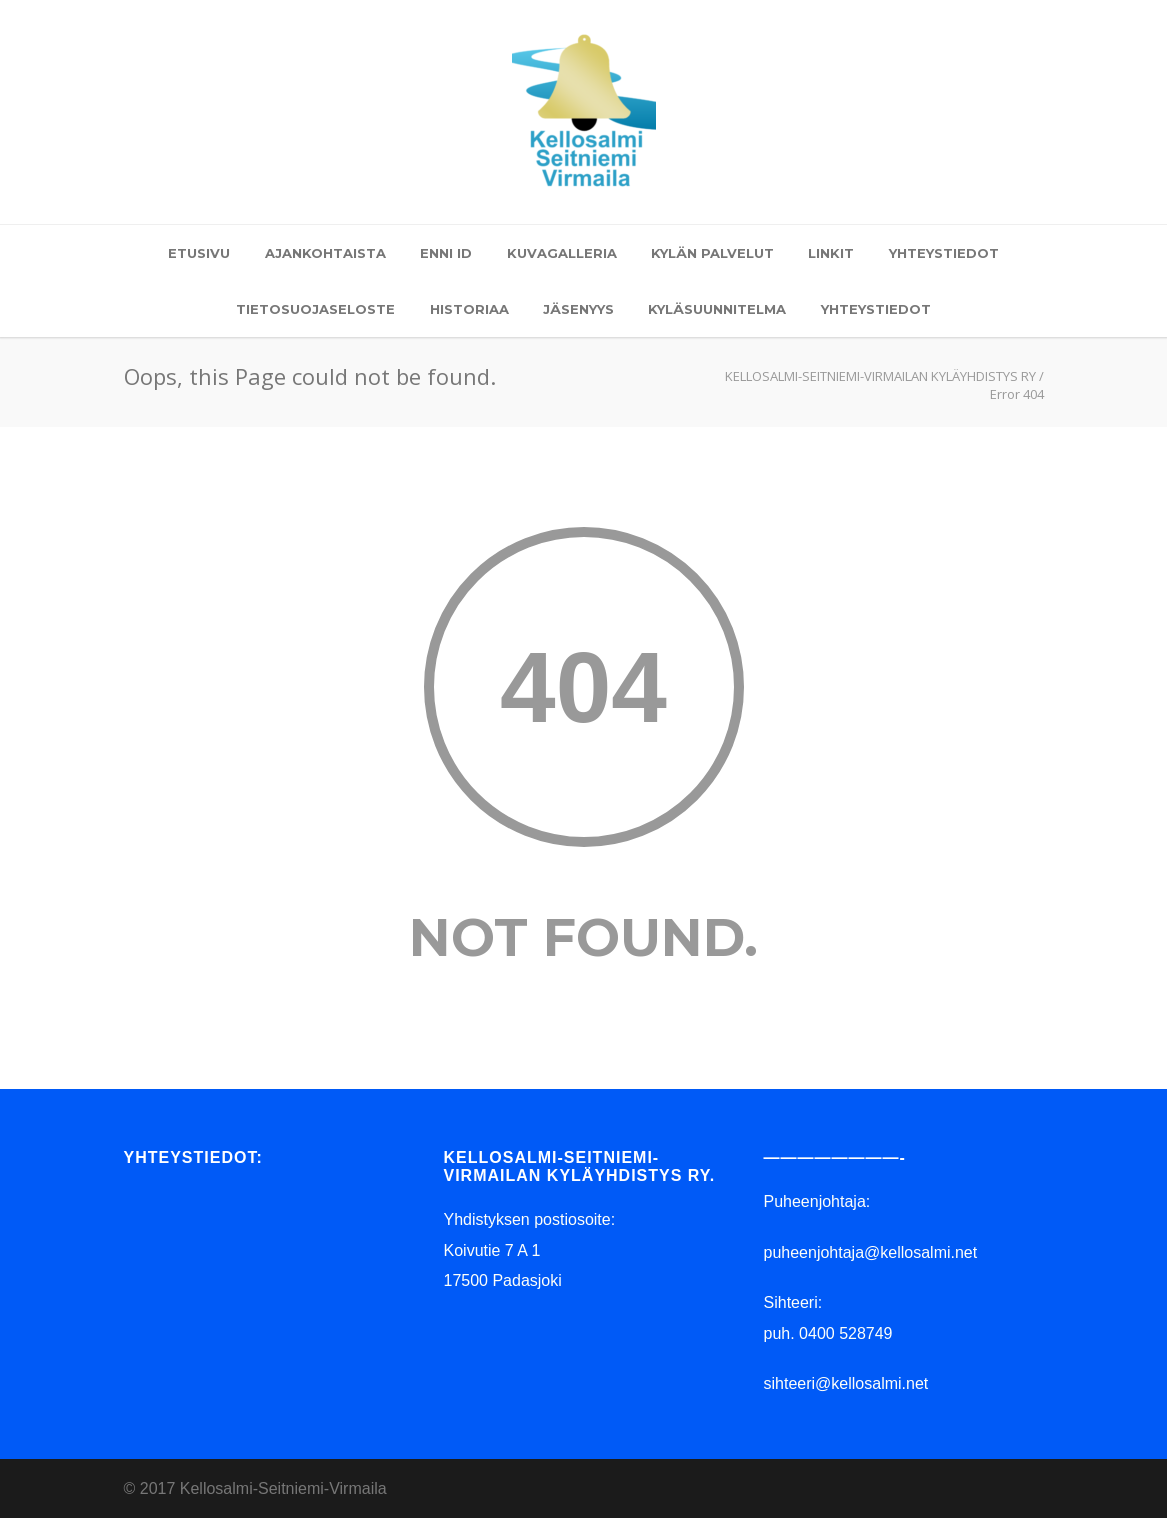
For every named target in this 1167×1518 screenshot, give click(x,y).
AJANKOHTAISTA (325, 253)
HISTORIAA (469, 309)
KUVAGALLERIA (562, 253)
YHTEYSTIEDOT (944, 253)
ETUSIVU (199, 253)
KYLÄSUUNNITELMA (717, 309)
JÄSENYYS (578, 309)
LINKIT (831, 253)
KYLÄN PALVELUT (712, 253)
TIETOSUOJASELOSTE (315, 309)
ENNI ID (446, 253)
